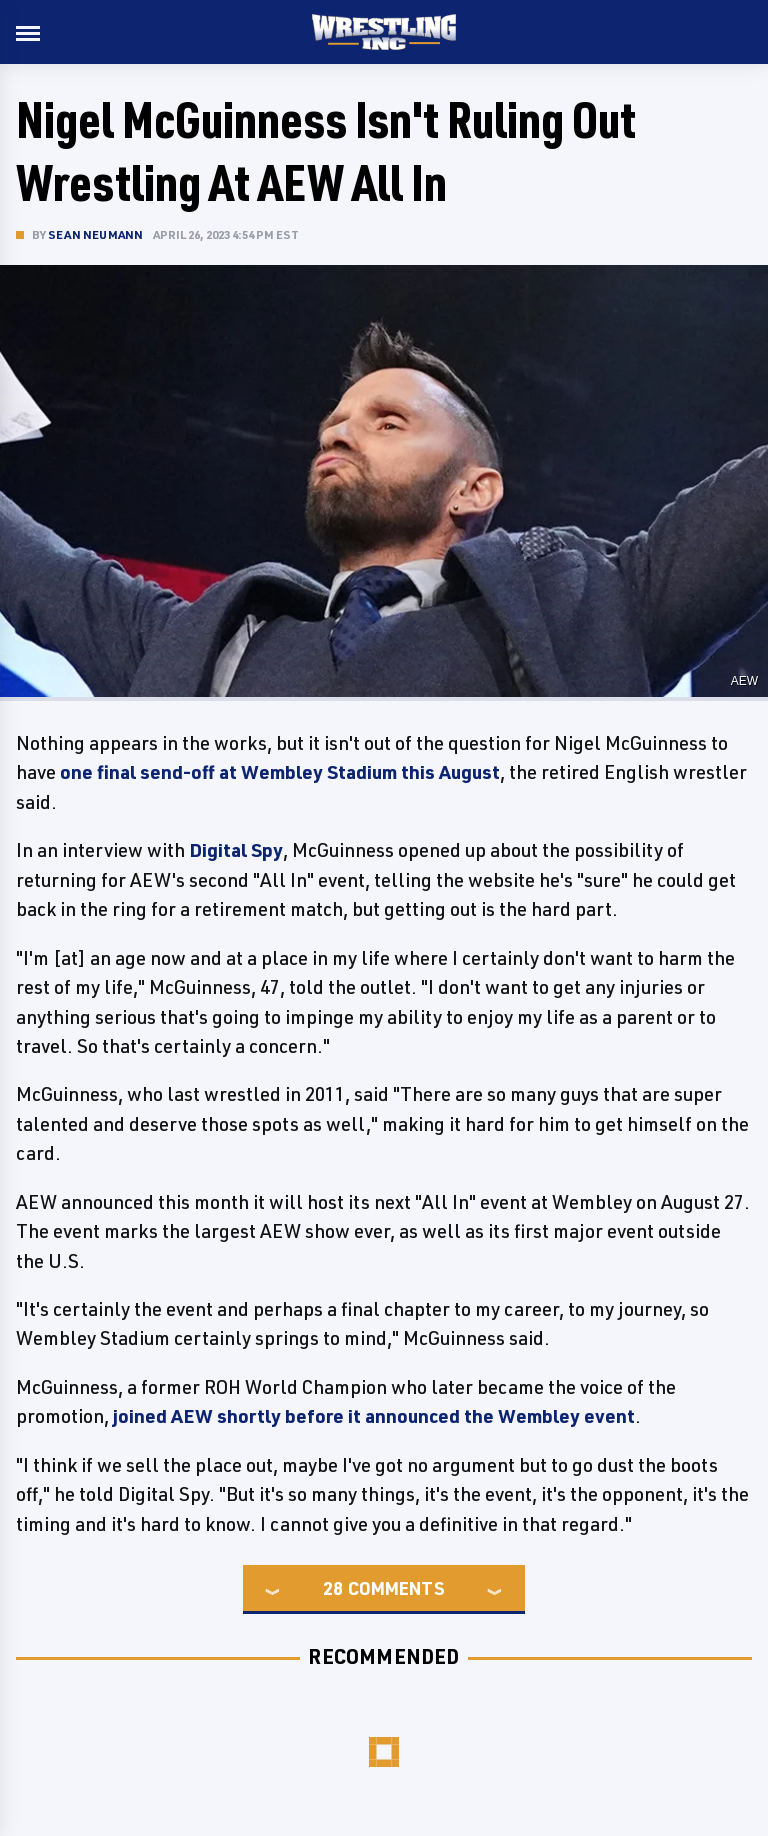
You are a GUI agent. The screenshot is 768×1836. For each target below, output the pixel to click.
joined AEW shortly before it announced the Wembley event (374, 1416)
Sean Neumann (95, 234)
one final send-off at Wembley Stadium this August (280, 772)
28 (333, 1588)
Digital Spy (236, 850)
